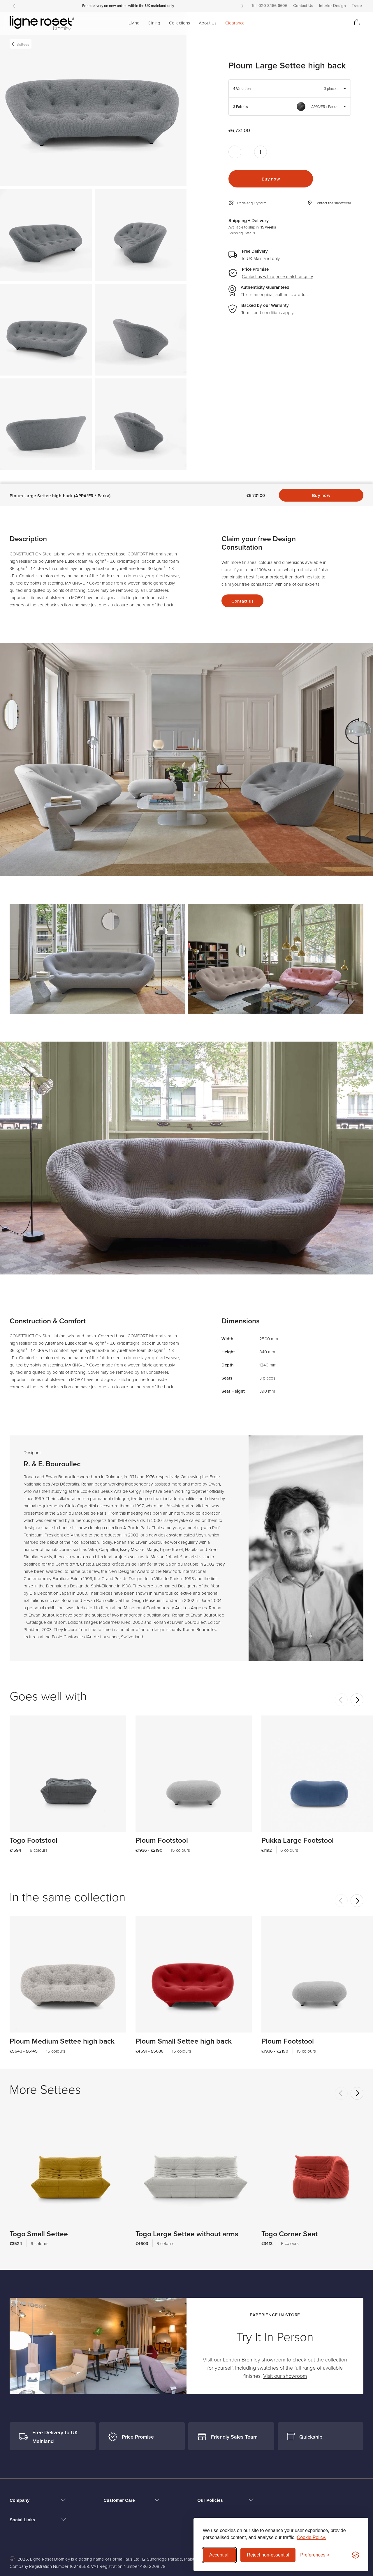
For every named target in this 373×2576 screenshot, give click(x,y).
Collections (179, 23)
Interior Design (332, 6)
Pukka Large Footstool (297, 1818)
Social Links (22, 2519)
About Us (208, 23)
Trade (357, 6)
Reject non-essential (268, 2554)
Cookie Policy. (311, 2537)
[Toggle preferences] (315, 2555)
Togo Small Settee (39, 2211)
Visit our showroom (285, 2376)
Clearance (235, 23)
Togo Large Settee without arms (187, 2211)
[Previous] (14, 5)
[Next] (242, 5)
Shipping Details (241, 233)
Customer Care (119, 2500)
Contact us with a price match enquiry (277, 276)
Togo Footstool (33, 1818)
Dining (154, 23)
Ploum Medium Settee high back (62, 2019)
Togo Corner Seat (289, 2211)
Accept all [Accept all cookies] (219, 2554)
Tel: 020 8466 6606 (269, 6)
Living (134, 23)
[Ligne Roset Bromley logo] (42, 23)
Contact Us (303, 6)
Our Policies (210, 2500)
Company (19, 2500)
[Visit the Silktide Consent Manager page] (355, 2555)
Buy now (271, 179)
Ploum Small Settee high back (184, 2019)
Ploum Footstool (162, 1818)
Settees (23, 44)
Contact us (242, 579)
